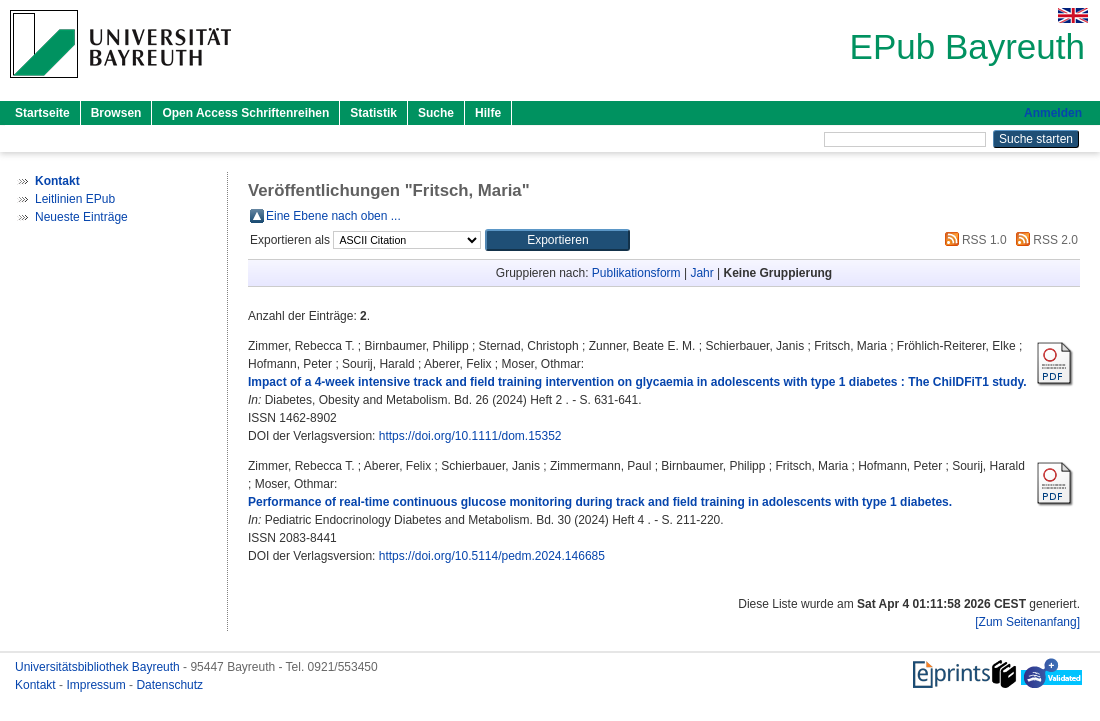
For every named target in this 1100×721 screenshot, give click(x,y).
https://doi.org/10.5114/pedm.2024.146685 (492, 556)
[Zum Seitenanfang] (1027, 622)
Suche (436, 113)
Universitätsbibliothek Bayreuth (99, 667)
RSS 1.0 (973, 240)
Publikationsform (636, 273)
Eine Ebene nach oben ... (333, 216)
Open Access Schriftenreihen (245, 113)
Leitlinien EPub (75, 199)
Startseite (42, 113)
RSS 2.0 (1044, 240)
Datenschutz (169, 685)
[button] (557, 240)
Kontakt (37, 685)
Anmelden (1053, 113)
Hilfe (488, 113)
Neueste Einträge (81, 217)
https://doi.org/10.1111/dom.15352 (470, 436)
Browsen (116, 113)
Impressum (97, 685)
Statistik (373, 113)
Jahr (701, 273)
